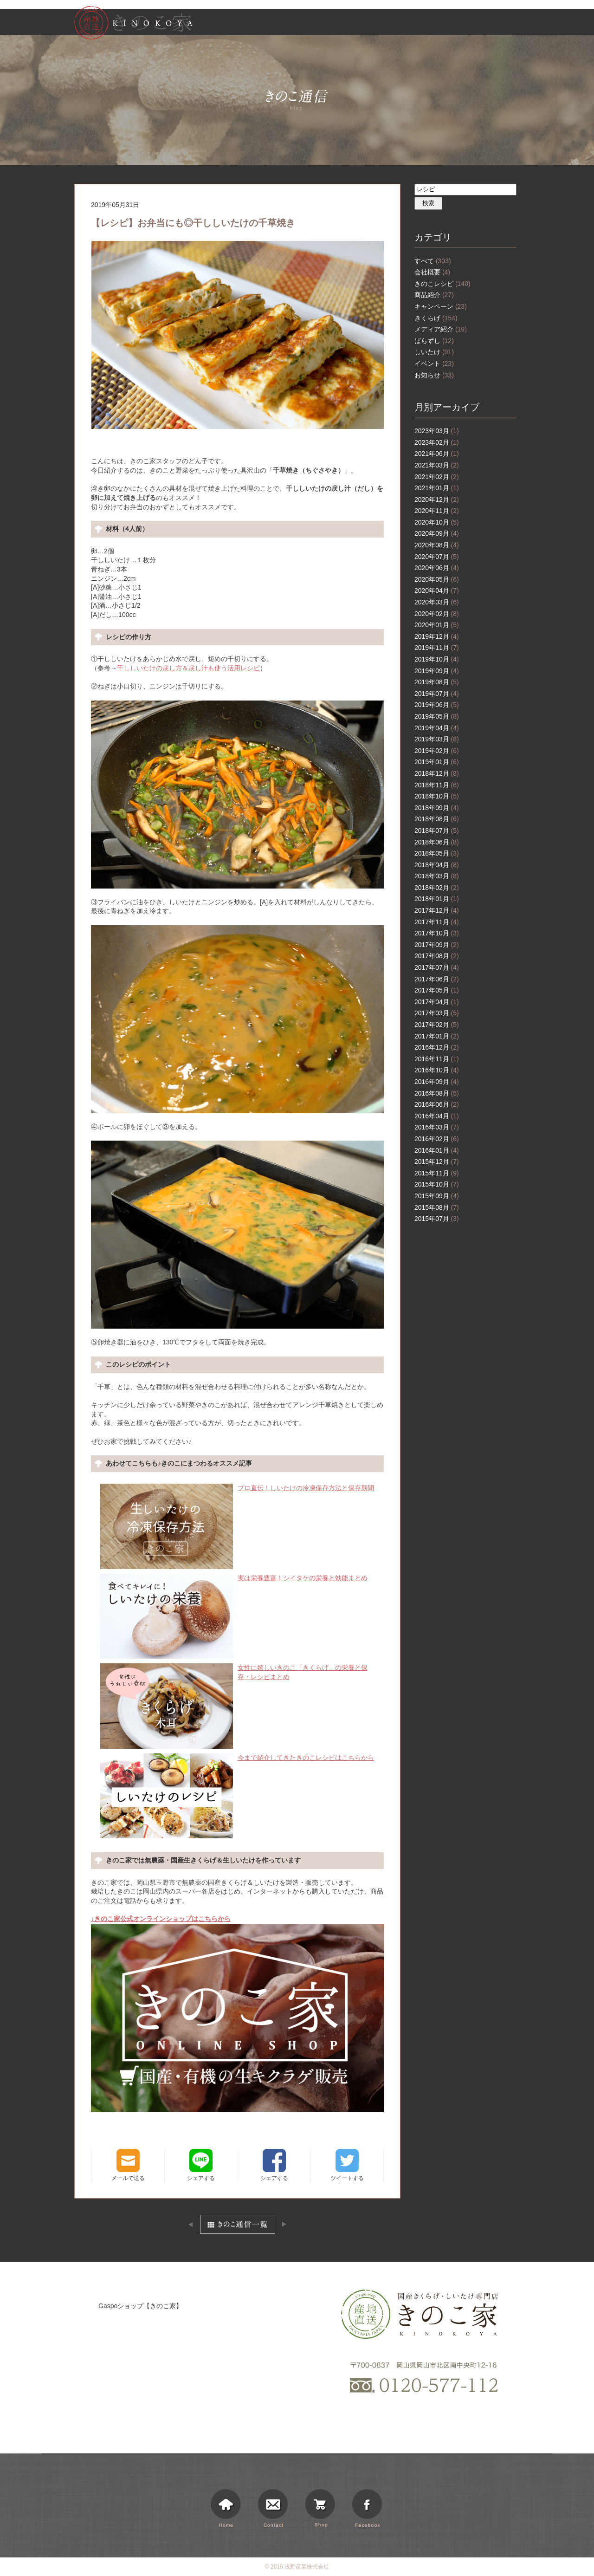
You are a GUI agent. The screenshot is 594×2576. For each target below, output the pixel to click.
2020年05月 (436, 579)
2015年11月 (436, 1173)
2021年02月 (436, 476)
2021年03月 (436, 465)
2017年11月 (436, 922)
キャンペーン (440, 306)
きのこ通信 (461, 24)
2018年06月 (436, 842)
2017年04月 (436, 1002)
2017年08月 (436, 956)
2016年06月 (436, 1104)
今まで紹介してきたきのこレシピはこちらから (237, 1758)
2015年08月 (436, 1207)
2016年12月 (436, 1047)
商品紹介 (434, 294)
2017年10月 (436, 933)
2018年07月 (436, 830)
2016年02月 (436, 1138)
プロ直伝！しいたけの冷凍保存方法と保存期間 (237, 1488)
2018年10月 (436, 796)
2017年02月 (436, 1024)
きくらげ (436, 318)
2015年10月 (436, 1184)
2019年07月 (436, 693)
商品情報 (387, 24)
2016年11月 (436, 1059)
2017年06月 (436, 979)
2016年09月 (436, 1081)
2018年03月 (436, 876)
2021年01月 (436, 488)
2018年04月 (436, 865)
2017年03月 (436, 1013)
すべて (432, 261)
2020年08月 (436, 545)
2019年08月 (436, 682)
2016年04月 (436, 1116)
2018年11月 (436, 785)
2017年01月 (436, 1036)
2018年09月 (436, 807)
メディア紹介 (440, 329)
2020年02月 (436, 613)
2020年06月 (436, 567)
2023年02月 (436, 442)
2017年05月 (436, 990)
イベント (434, 363)
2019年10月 (436, 659)
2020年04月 (436, 590)
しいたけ (434, 352)
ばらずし (434, 340)
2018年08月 (436, 819)
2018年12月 (436, 773)
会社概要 (432, 272)
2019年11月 (436, 647)
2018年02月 (436, 887)
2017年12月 (436, 910)
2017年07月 (436, 967)
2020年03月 (436, 602)
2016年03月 (436, 1127)
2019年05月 (436, 716)
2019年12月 (436, 636)
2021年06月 (436, 453)
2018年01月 (436, 898)
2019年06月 (436, 704)
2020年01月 (436, 625)
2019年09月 (436, 671)
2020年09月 (436, 533)
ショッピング (503, 24)
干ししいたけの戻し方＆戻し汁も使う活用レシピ (188, 668)
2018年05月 (436, 853)
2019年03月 (436, 739)
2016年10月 (436, 1070)
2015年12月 (436, 1161)
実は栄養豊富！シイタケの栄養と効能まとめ (234, 1578)
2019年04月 (436, 728)
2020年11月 (436, 510)
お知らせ (424, 24)
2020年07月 (436, 556)
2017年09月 (436, 944)
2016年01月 (436, 1150)
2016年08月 (436, 1093)
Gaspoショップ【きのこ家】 (140, 2306)
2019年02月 (436, 750)
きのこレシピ (442, 283)
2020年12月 (436, 499)
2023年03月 (436, 431)
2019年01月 (436, 762)
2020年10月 (436, 522)
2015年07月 (436, 1218)
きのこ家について (340, 24)
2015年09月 (436, 1196)
